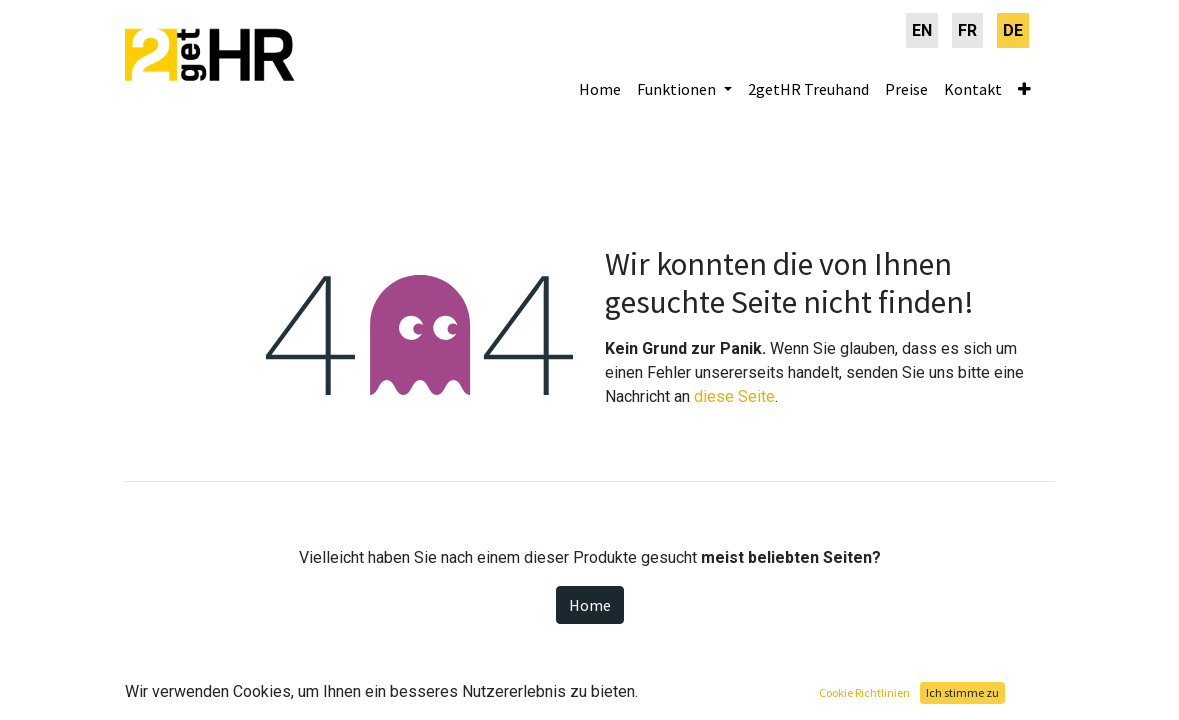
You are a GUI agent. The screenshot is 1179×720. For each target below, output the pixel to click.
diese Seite (734, 396)
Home (590, 605)
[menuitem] (922, 30)
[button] (1024, 89)
